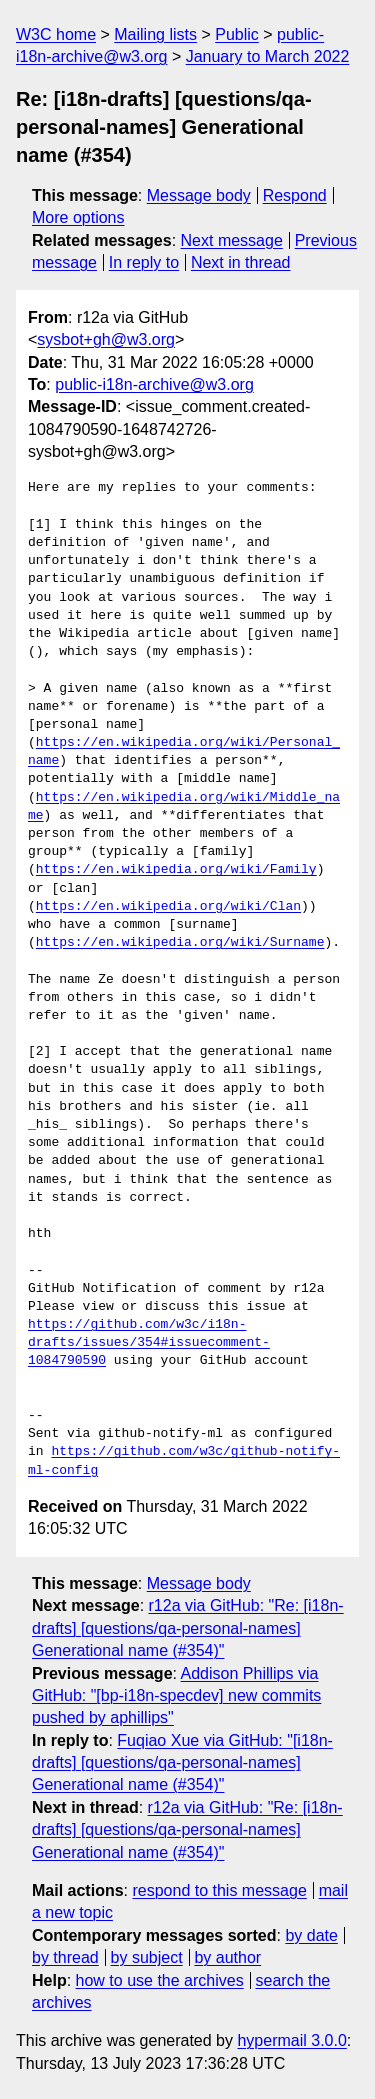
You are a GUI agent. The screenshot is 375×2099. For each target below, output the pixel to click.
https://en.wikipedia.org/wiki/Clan (168, 907)
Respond (295, 195)
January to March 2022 (268, 56)
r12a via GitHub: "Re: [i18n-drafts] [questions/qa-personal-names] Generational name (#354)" (188, 1628)
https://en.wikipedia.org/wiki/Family (176, 870)
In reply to (144, 262)
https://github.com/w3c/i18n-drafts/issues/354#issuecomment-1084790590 (149, 1343)
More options (78, 217)
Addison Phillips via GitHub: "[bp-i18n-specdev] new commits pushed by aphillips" (176, 1696)
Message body (199, 195)
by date (311, 1935)
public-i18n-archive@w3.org (154, 384)
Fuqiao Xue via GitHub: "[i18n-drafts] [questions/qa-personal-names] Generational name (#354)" (182, 1763)
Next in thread (241, 262)
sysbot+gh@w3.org (106, 339)
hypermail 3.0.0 (291, 2040)
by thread (65, 1957)
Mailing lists (155, 34)
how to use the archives (160, 1980)
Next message (232, 240)
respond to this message (219, 1890)
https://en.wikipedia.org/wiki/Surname (180, 943)
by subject (147, 1957)
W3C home (56, 34)
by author (227, 1957)
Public (237, 34)
